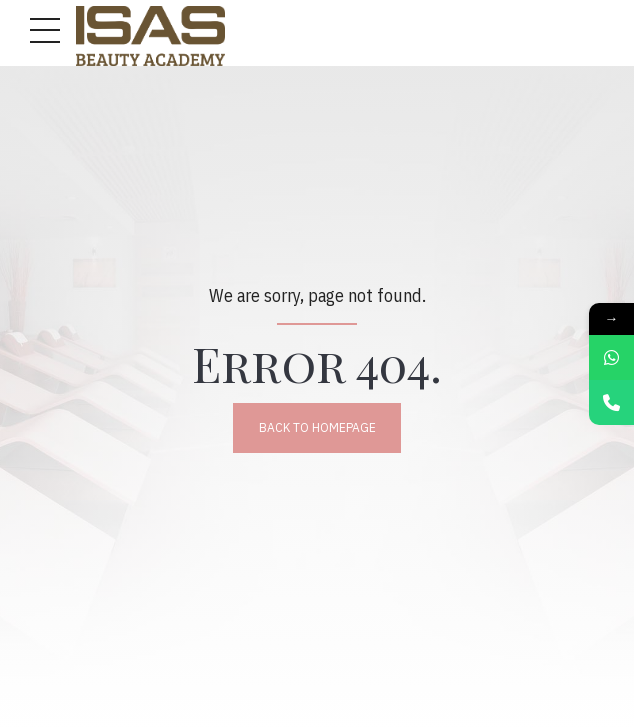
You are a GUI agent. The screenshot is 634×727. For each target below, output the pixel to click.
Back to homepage (317, 428)
